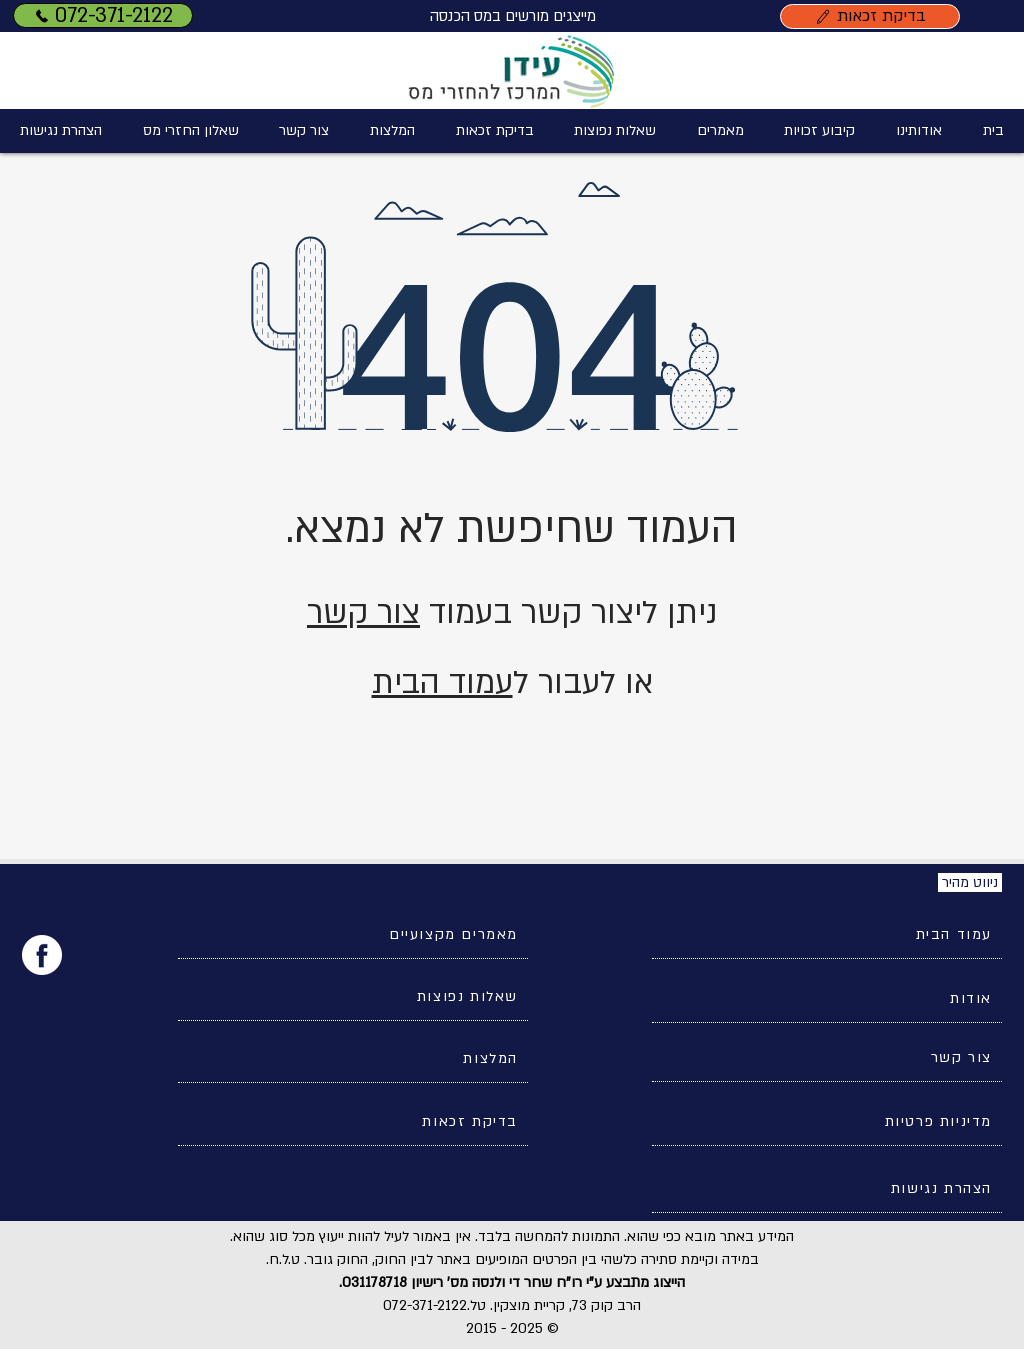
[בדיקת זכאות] (870, 16)
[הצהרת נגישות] (827, 1189)
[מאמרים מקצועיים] (353, 935)
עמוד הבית (442, 683)
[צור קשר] (827, 1058)
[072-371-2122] (103, 15)
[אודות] (827, 999)
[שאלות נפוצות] (353, 997)
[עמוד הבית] (827, 935)
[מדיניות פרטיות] (827, 1122)
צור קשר (363, 613)
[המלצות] (353, 1059)
